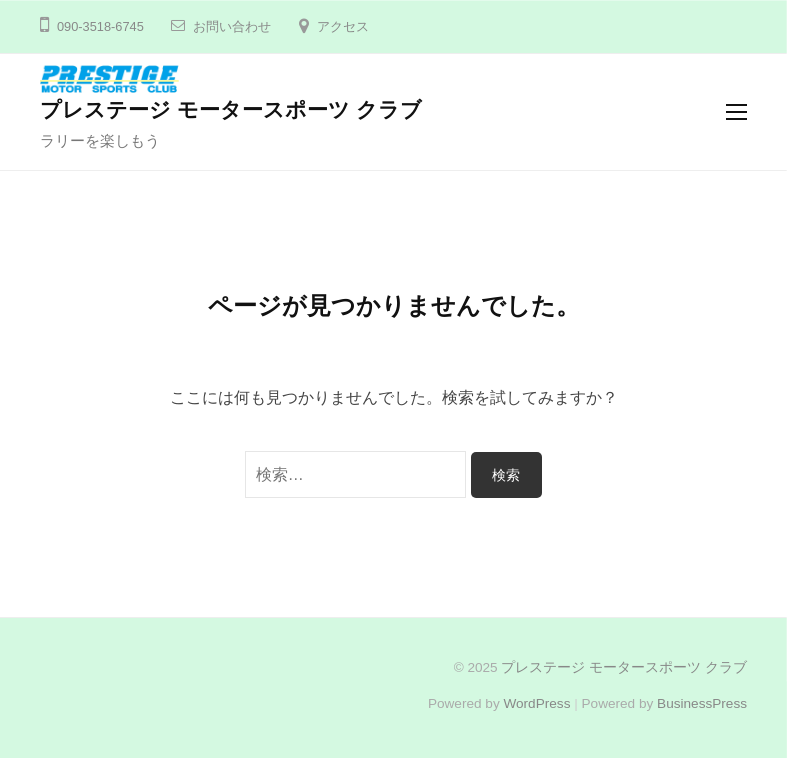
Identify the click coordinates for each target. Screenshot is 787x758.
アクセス (343, 26)
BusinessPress (702, 703)
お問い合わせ (232, 26)
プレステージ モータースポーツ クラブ (231, 109)
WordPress (536, 703)
